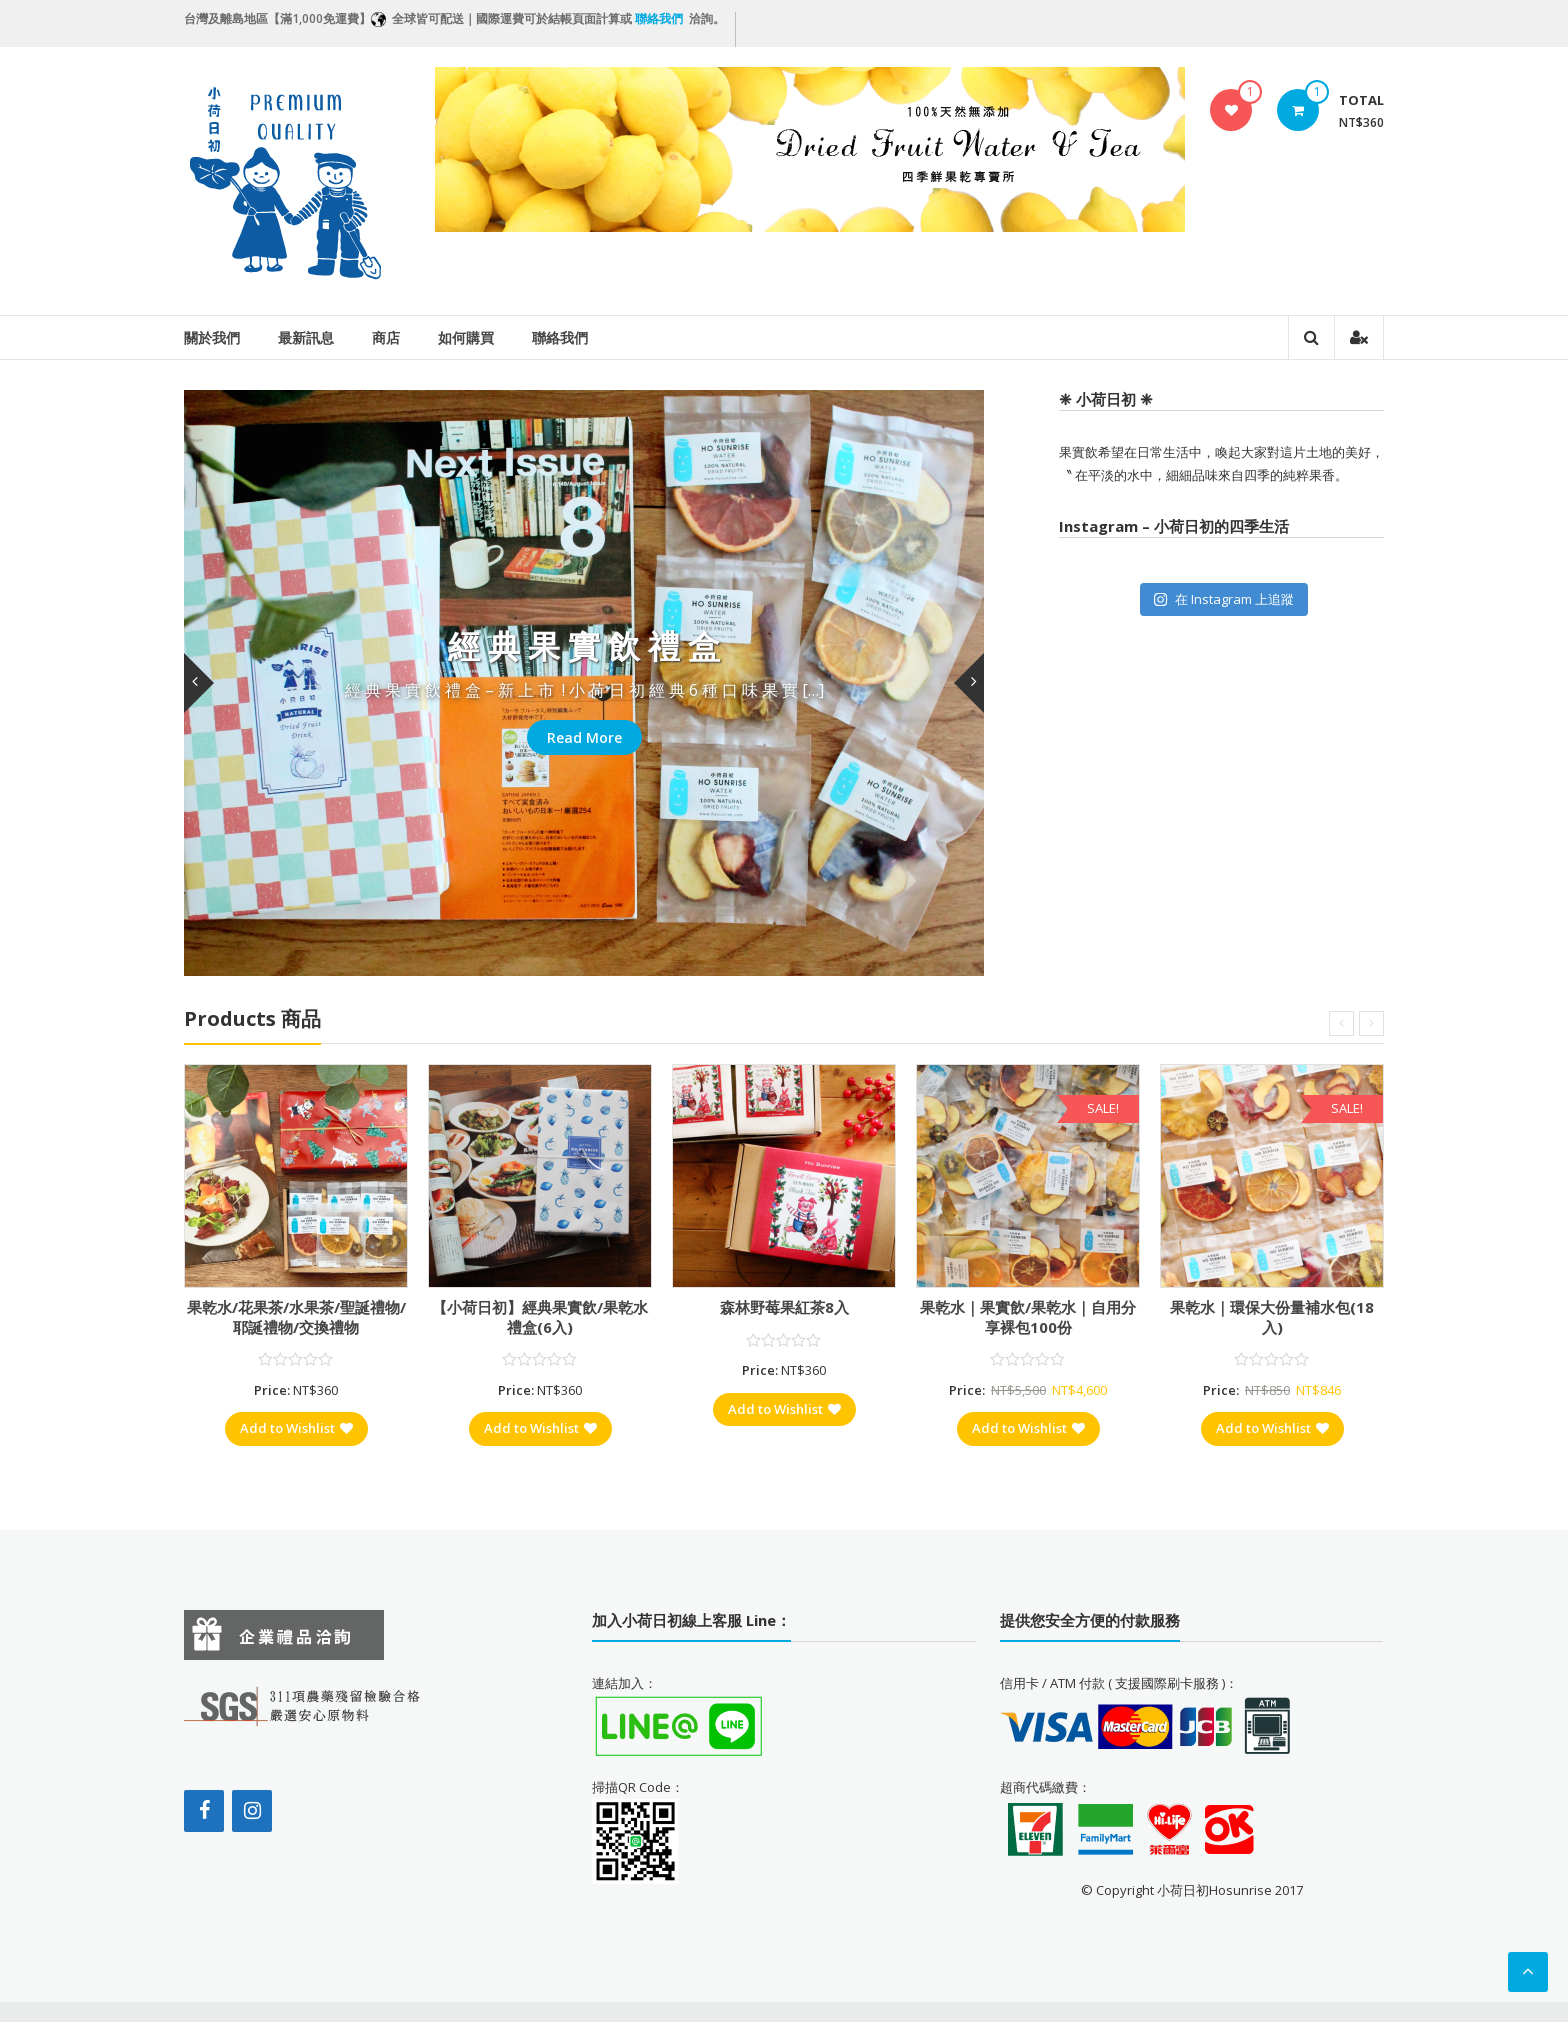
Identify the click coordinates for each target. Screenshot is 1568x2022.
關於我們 (212, 337)
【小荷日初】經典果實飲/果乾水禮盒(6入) (540, 1317)
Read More (584, 737)
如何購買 (466, 337)
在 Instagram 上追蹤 (1223, 599)
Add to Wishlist (296, 1428)
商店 (386, 337)
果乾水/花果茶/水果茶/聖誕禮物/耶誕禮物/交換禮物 (296, 1317)
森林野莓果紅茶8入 (784, 1307)
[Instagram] (252, 1811)
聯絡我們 (560, 337)
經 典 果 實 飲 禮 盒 (584, 645)
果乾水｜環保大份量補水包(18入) (1272, 1317)
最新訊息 (306, 337)
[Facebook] (204, 1811)
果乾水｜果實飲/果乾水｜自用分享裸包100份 (1028, 1317)
